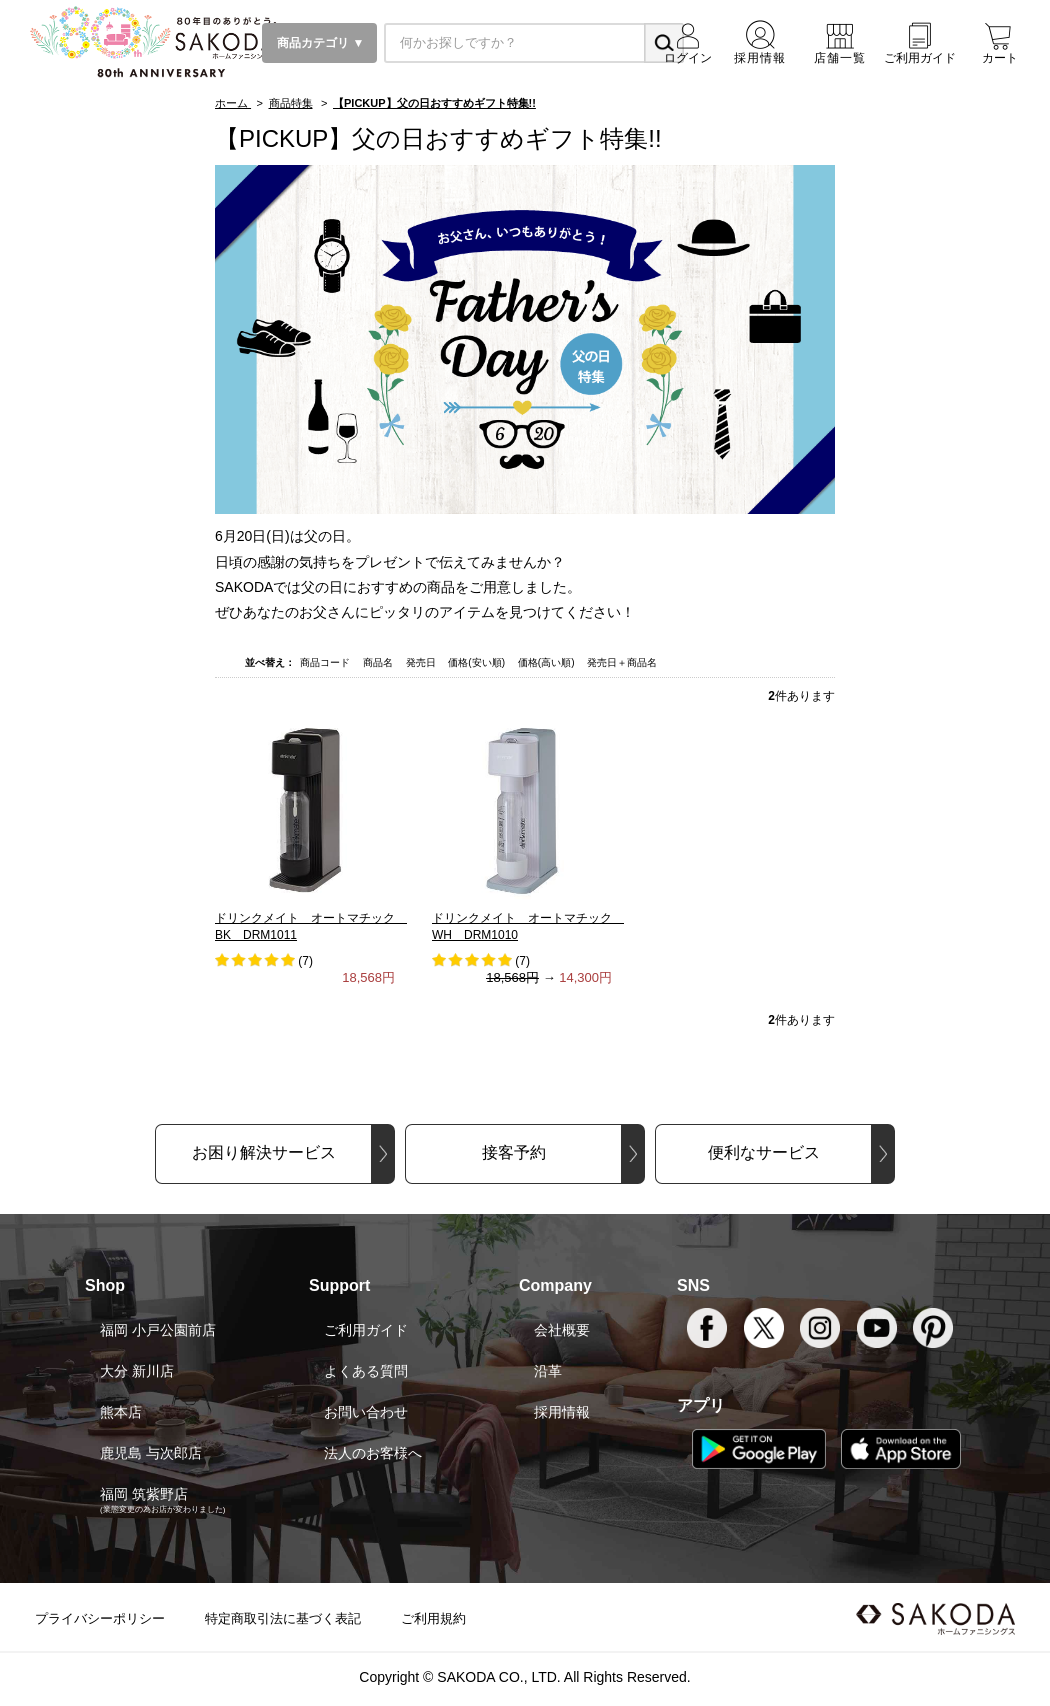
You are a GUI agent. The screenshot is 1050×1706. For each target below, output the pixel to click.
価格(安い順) (477, 662)
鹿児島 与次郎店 (151, 1453)
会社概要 (562, 1330)
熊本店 (121, 1412)
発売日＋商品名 (622, 662)
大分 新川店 (137, 1371)
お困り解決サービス (264, 1152)
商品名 (379, 662)
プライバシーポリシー (100, 1618)
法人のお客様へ (373, 1453)
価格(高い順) (547, 662)
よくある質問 (366, 1371)
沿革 (548, 1371)
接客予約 (514, 1152)
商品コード (326, 662)
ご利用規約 (433, 1618)
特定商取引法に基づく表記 (283, 1618)
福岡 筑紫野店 (144, 1494)
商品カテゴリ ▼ (319, 43)
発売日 (422, 662)
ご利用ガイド (366, 1330)
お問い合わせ (366, 1412)
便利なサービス (764, 1152)
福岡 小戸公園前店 (158, 1330)
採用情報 (562, 1412)
